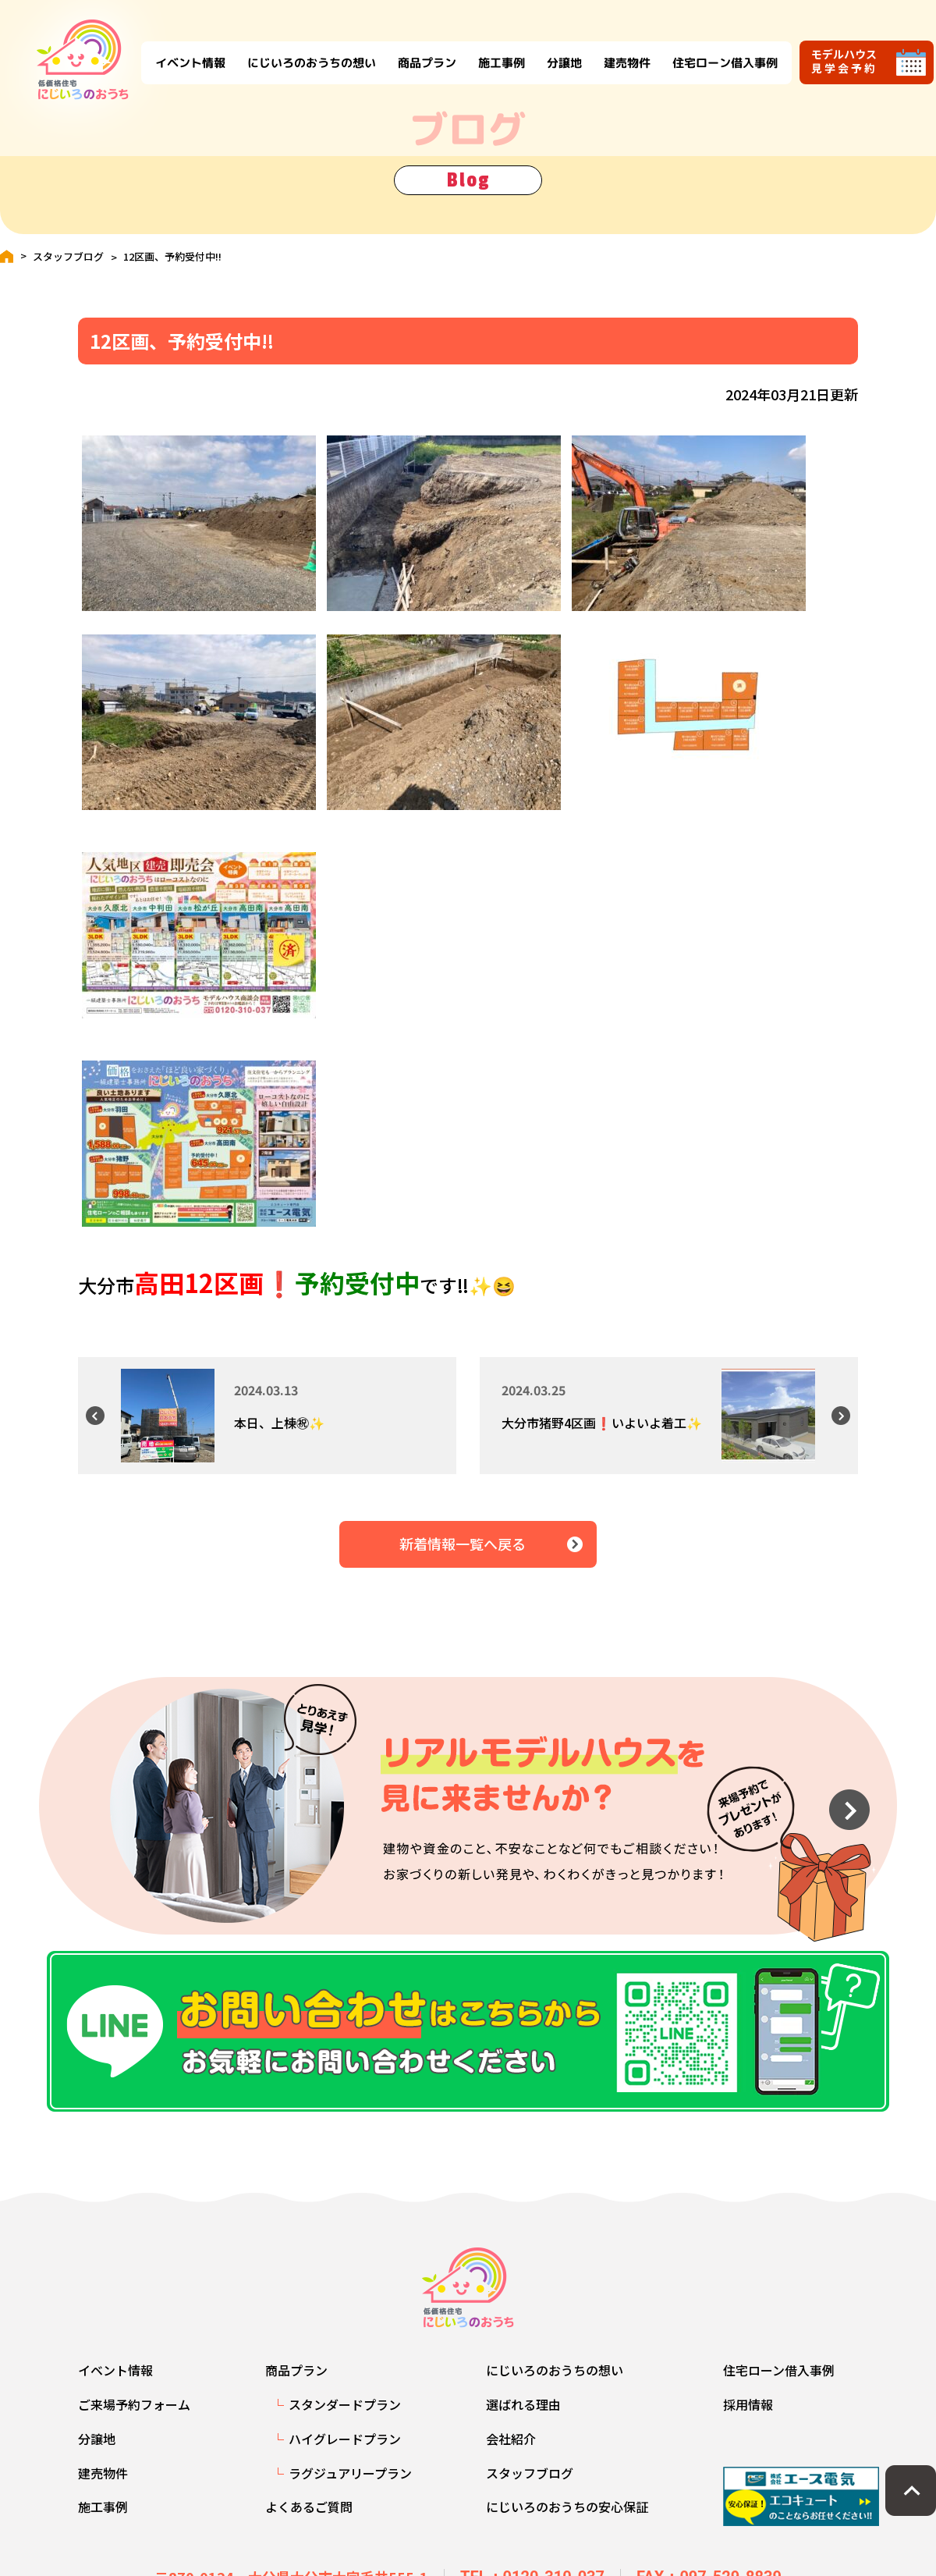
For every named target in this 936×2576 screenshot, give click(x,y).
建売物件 (613, 49)
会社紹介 (511, 2449)
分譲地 (550, 49)
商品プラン (413, 49)
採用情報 (748, 2415)
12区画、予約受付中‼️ (172, 256)
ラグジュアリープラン (350, 2483)
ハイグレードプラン (345, 2449)
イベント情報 (176, 49)
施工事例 (487, 49)
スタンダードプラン (345, 2415)
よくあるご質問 (309, 2517)
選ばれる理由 (523, 2415)
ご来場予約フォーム (134, 2415)
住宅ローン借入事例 (711, 49)
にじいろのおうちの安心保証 (567, 2517)
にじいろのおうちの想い (297, 49)
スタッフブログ (68, 256)
